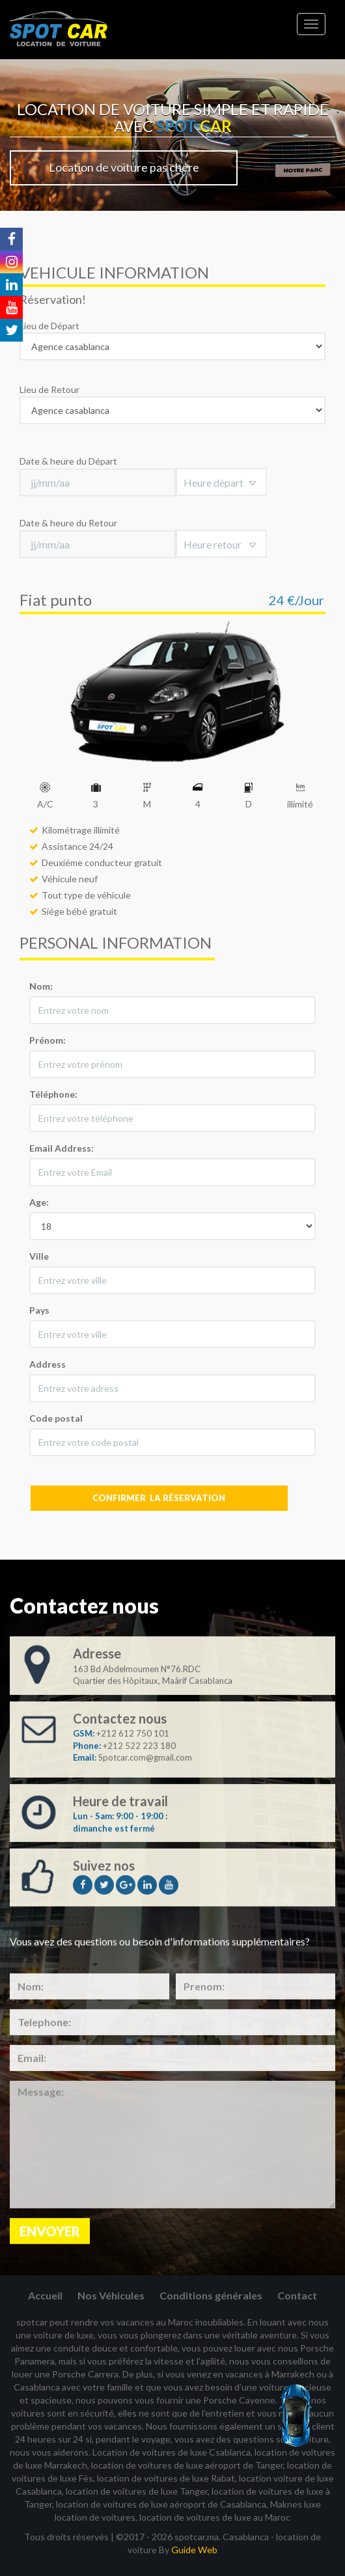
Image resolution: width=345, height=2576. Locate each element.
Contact (297, 2295)
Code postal (56, 1418)
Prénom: (47, 1040)
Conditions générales (210, 2295)
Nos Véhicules (111, 2295)
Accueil (45, 2295)
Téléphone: (53, 1094)
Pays (39, 1310)
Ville (39, 1256)
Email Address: (61, 1148)
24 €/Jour (296, 600)
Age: (39, 1202)
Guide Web (194, 2549)
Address (47, 1364)
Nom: (41, 986)
